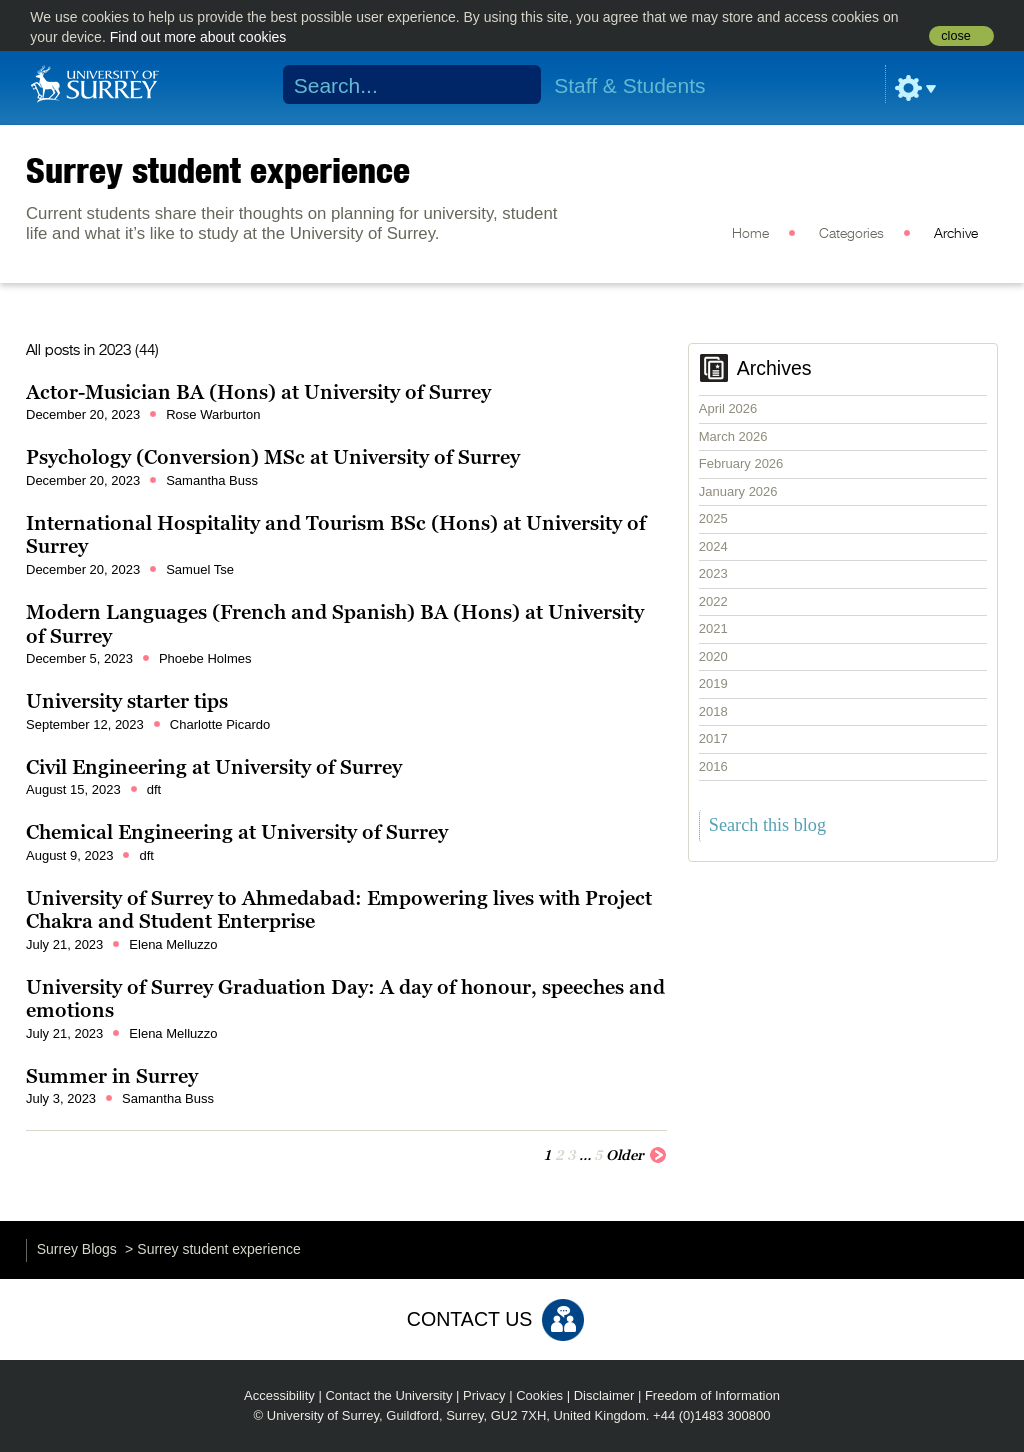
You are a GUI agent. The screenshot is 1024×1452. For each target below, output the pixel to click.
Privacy (484, 1395)
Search (513, 85)
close (955, 36)
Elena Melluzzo (173, 944)
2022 (713, 601)
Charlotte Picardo (220, 724)
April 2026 (728, 408)
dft (154, 789)
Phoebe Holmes (205, 658)
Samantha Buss (212, 480)
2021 (713, 628)
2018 (713, 711)
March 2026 (733, 436)
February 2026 (741, 463)
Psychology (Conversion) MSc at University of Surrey (273, 457)
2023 (713, 573)
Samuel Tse (200, 569)
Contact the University (388, 1395)
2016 (713, 766)
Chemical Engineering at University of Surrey (237, 832)
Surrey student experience (218, 170)
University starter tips (127, 701)
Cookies (539, 1395)
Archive (956, 234)
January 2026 (738, 491)
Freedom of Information (712, 1395)
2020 (713, 656)
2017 (713, 738)
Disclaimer (604, 1395)
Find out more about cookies (198, 37)
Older (636, 1154)
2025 (713, 518)
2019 (713, 683)
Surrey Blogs (77, 1249)
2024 (713, 546)
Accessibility (279, 1395)
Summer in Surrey (112, 1076)
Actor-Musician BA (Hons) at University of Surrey (258, 392)
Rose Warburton (213, 414)
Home (750, 234)
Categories (851, 234)
